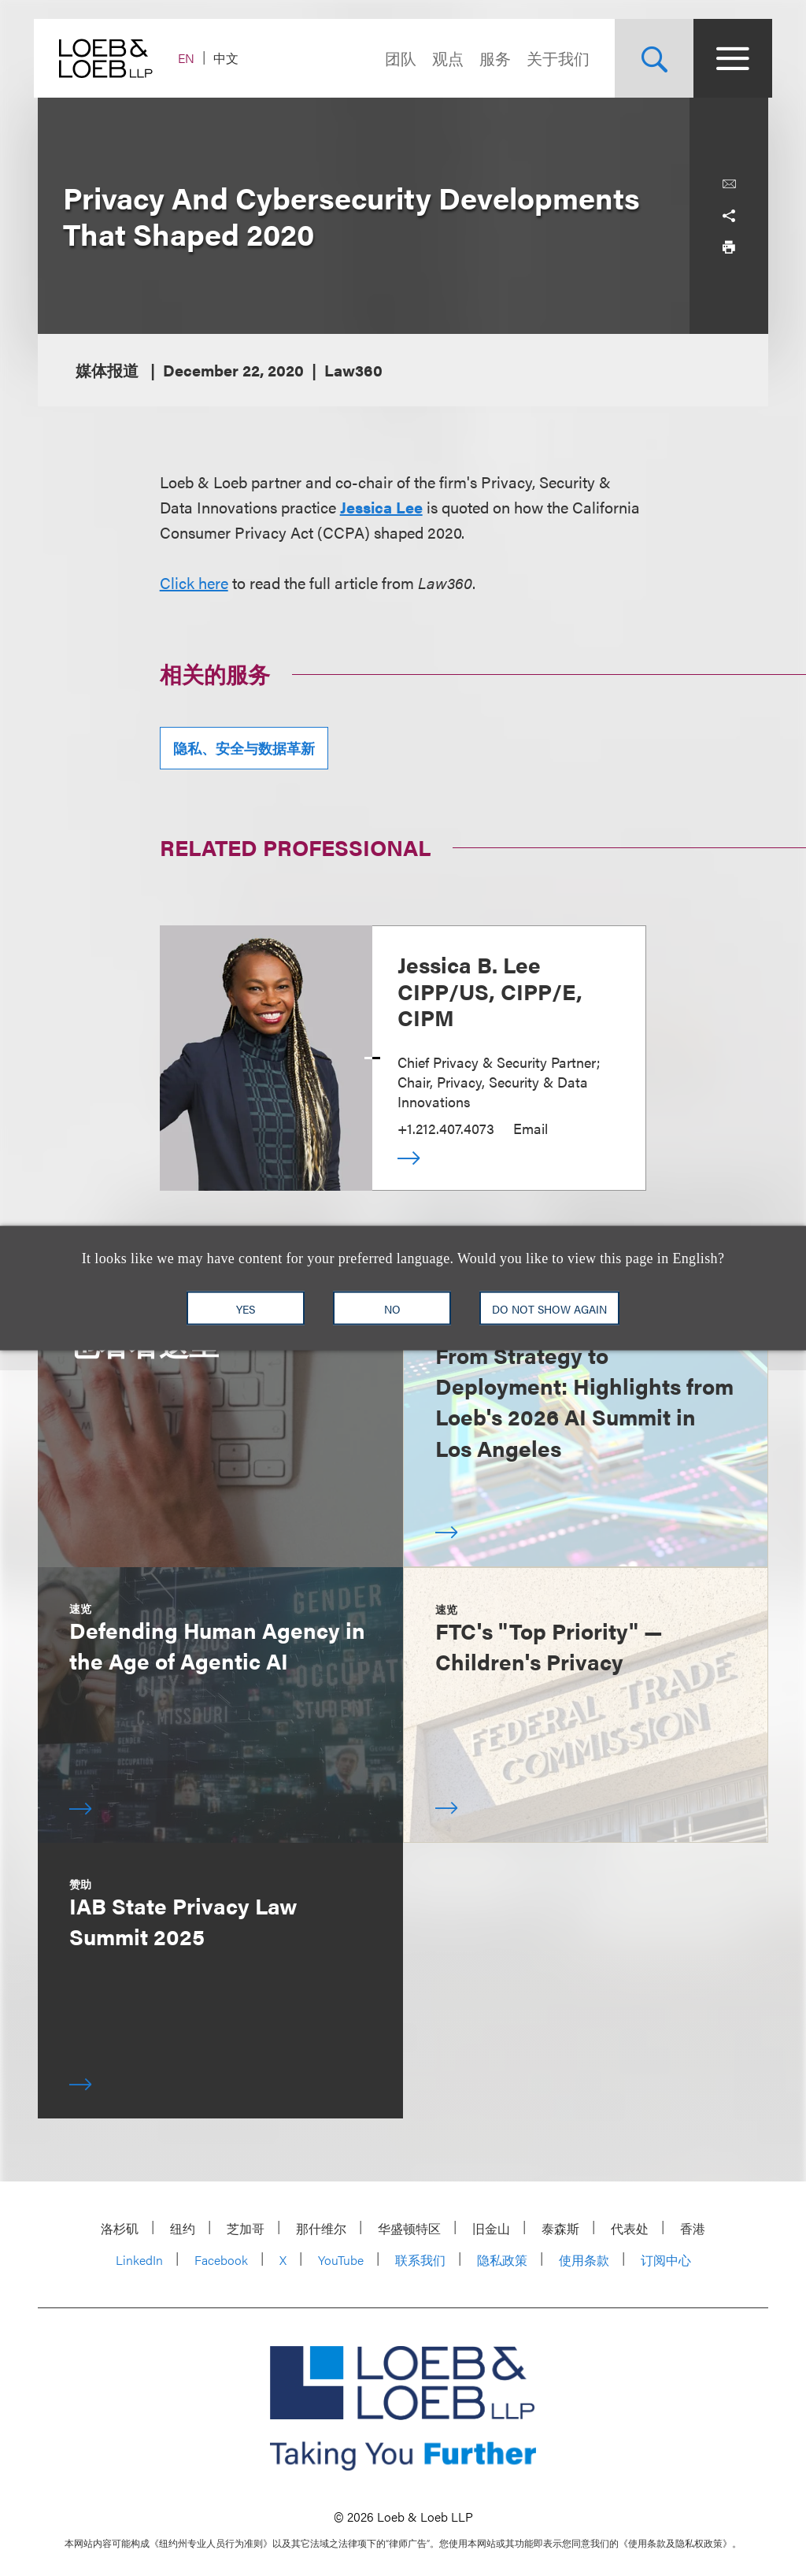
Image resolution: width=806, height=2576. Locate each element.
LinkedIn (139, 2260)
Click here (194, 582)
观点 (444, 57)
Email (530, 1128)
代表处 (630, 2228)
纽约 (182, 2228)
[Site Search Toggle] (650, 58)
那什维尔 (321, 2228)
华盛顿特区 (409, 2228)
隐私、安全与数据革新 (244, 748)
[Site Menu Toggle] (729, 58)
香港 (692, 2228)
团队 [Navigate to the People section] (396, 57)
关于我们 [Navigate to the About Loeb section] (554, 57)
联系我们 (420, 2260)
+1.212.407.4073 (445, 1128)
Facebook (221, 2260)
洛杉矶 (120, 2228)
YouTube (341, 2260)
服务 (491, 57)
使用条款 (584, 2260)
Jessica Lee (381, 506)
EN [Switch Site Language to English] (190, 58)
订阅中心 (666, 2260)
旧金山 (491, 2228)
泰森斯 (560, 2228)
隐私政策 (502, 2260)
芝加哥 (245, 2228)
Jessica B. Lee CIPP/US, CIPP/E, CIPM (489, 990)
